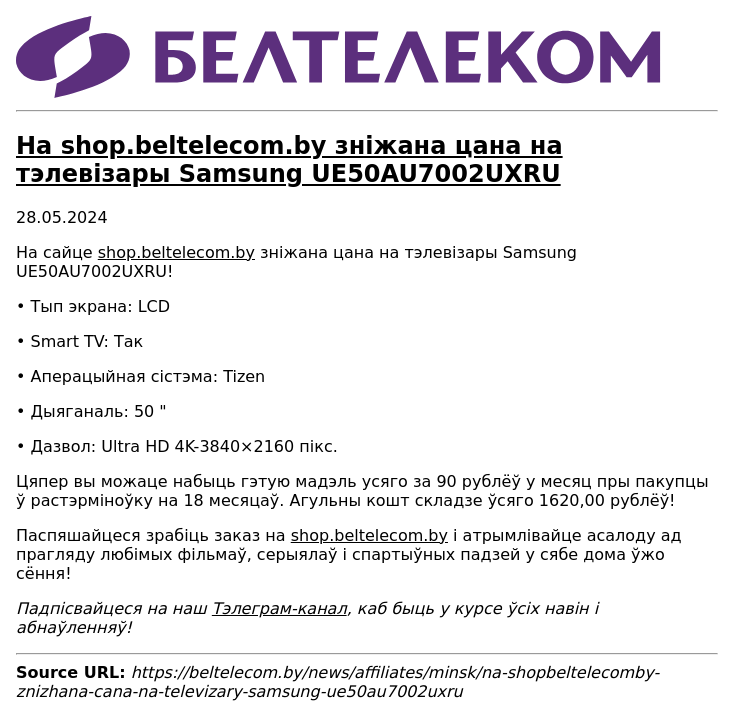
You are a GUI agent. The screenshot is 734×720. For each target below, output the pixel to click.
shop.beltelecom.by (176, 252)
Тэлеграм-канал (279, 608)
